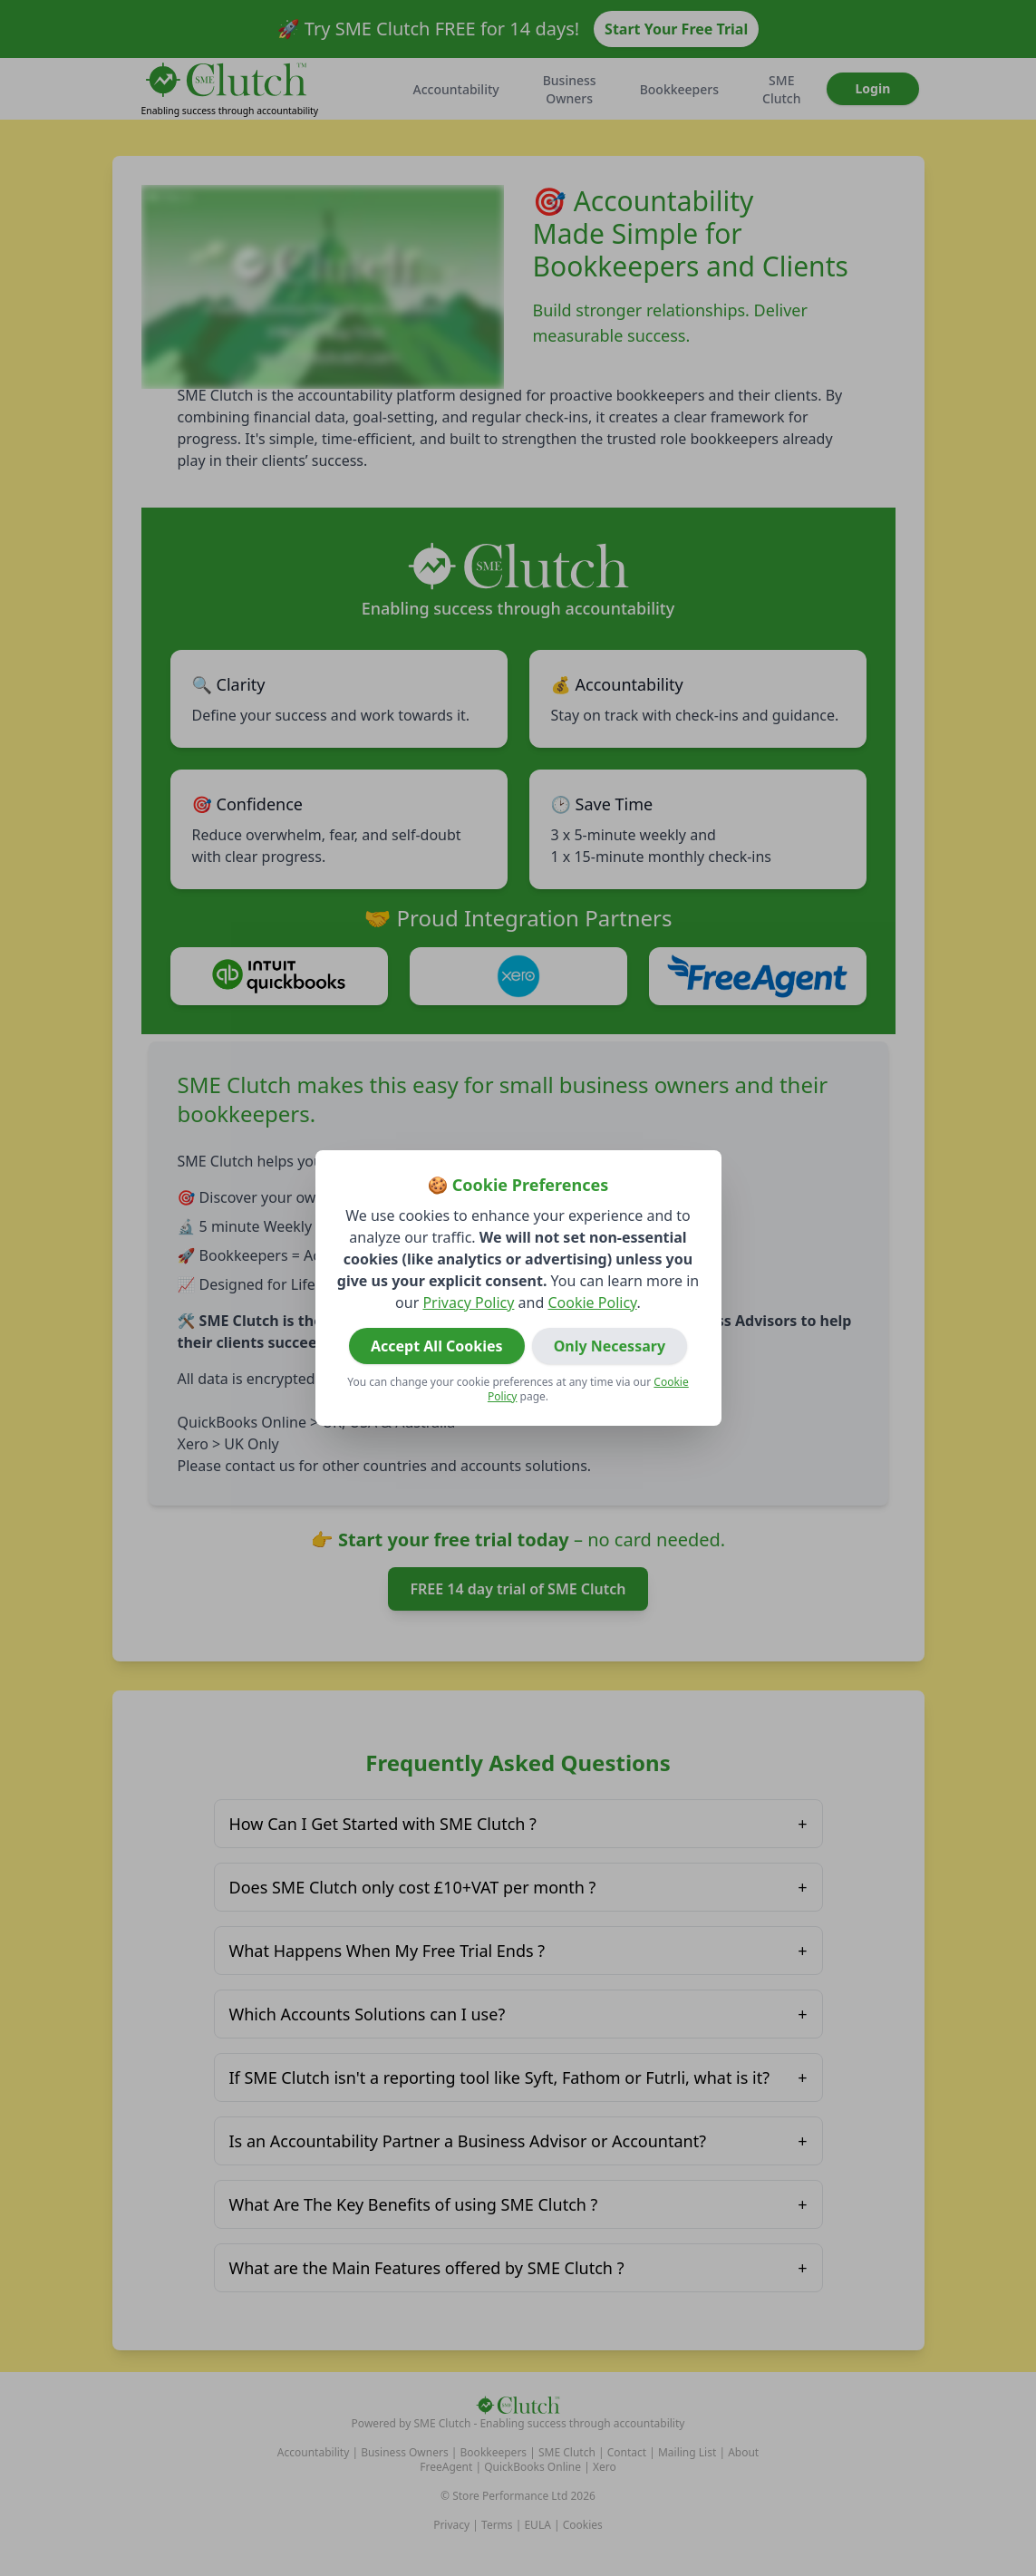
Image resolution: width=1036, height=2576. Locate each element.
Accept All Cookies (437, 1346)
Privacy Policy (468, 1302)
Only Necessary (609, 1346)
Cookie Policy (591, 1302)
